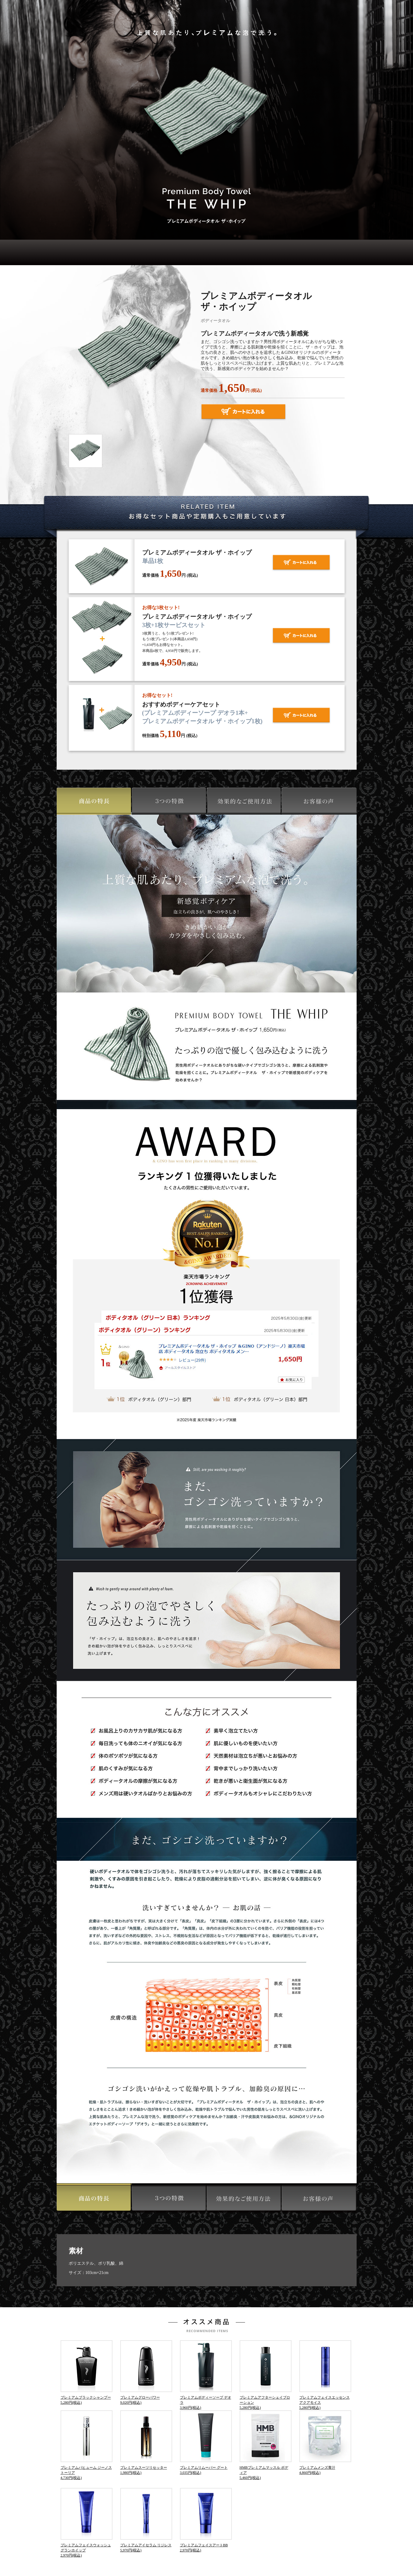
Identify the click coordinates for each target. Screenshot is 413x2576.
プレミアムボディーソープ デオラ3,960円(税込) (206, 2375)
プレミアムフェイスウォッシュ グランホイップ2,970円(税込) (86, 2522)
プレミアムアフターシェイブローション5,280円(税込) (266, 2375)
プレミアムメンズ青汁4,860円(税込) (325, 2442)
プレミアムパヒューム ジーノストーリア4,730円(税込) (86, 2445)
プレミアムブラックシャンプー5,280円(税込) (86, 2372)
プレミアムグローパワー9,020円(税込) (146, 2372)
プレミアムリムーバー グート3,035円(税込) (206, 2442)
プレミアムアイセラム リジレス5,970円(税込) (146, 2520)
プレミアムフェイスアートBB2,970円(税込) (206, 2520)
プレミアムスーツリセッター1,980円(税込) (146, 2442)
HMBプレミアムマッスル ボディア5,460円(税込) (266, 2445)
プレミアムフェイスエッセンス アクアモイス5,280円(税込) (325, 2375)
